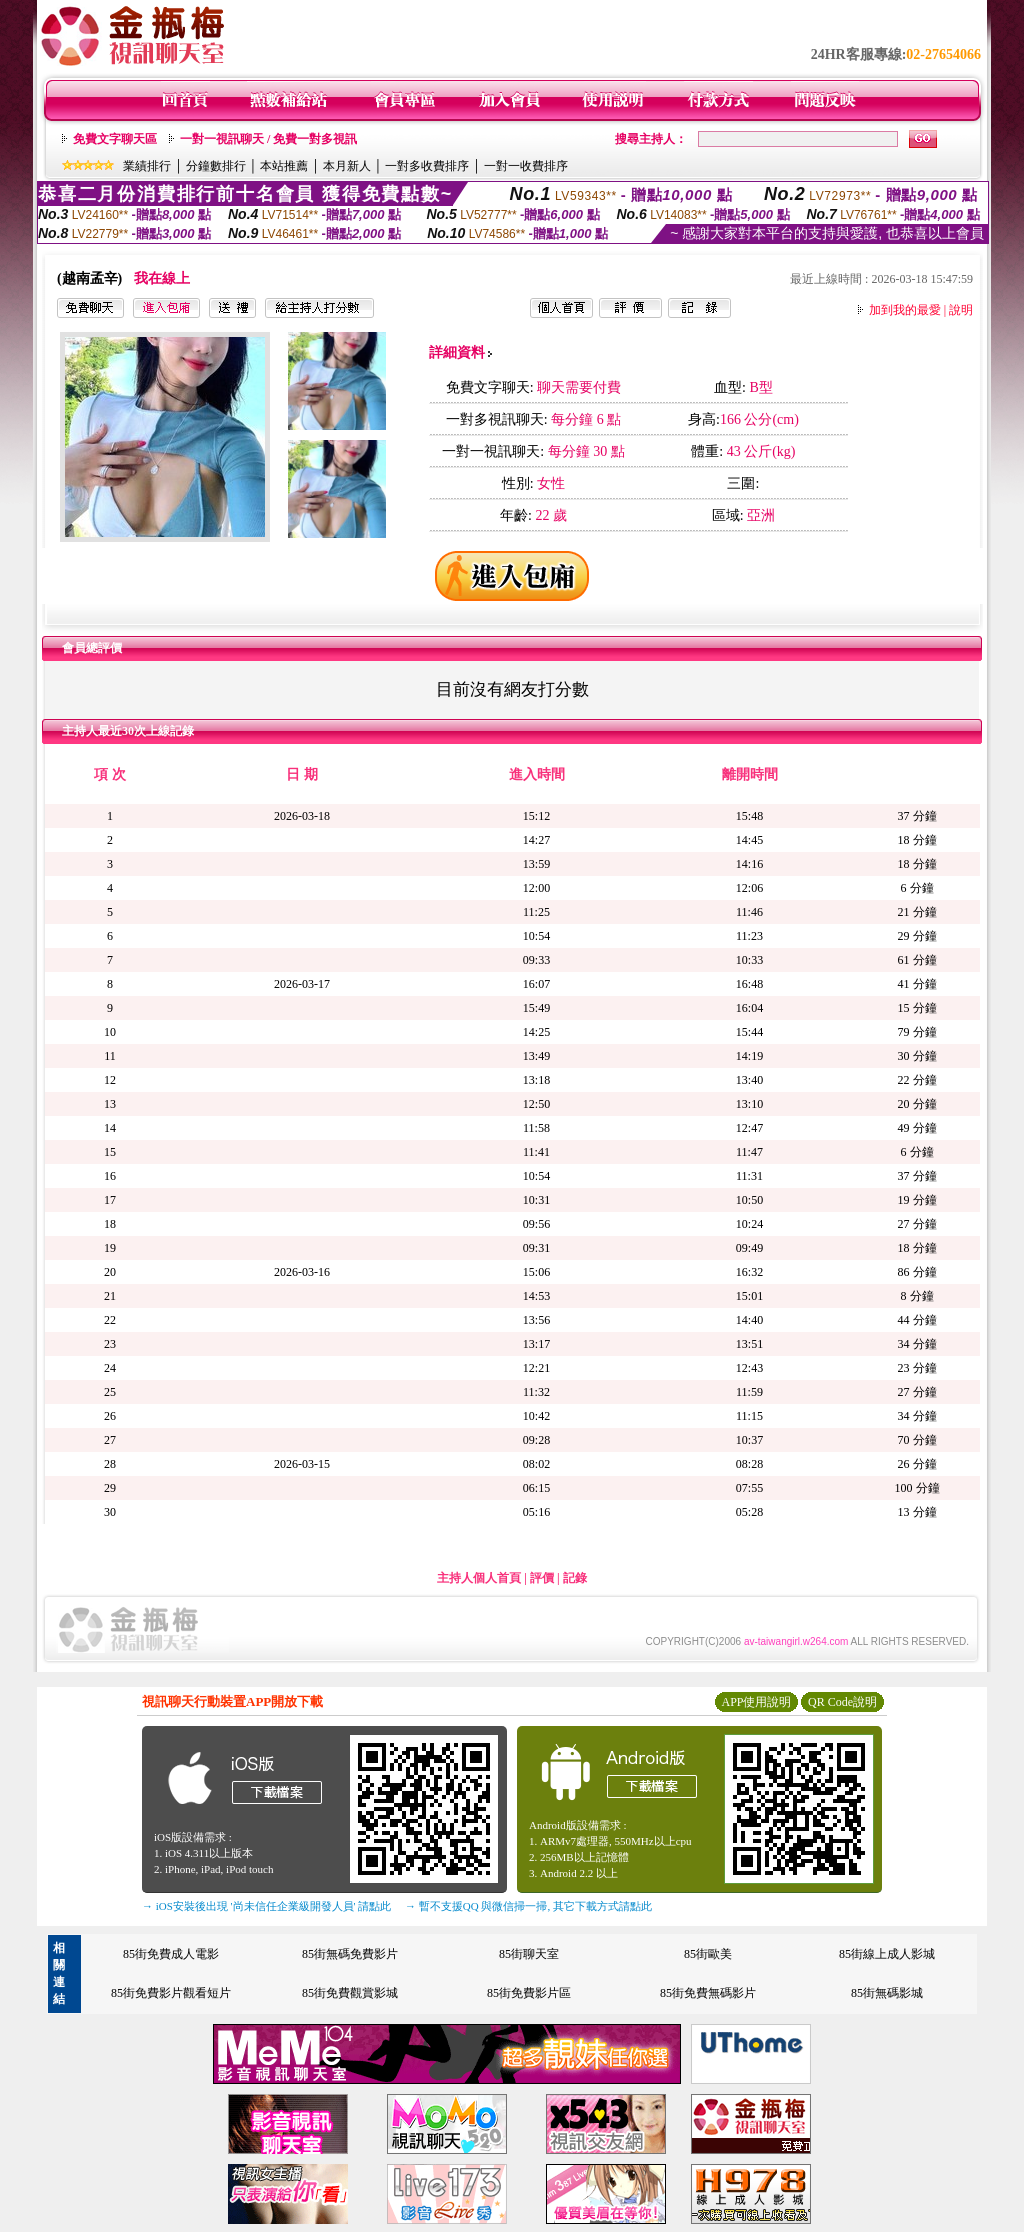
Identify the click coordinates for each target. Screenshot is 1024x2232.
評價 (542, 1578)
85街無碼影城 (887, 1993)
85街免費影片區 (529, 1993)
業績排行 (147, 166)
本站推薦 (284, 166)
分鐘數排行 (216, 166)
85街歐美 (708, 1954)
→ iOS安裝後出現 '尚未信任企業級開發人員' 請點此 (266, 1906)
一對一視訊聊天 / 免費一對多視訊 (268, 139)
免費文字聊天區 (115, 139)
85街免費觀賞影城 (350, 1993)
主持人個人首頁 (479, 1578)
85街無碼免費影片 (350, 1954)
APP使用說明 (756, 1702)
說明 (961, 310)
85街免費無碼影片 (708, 1993)
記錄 (575, 1578)
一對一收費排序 (526, 166)
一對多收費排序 (427, 166)
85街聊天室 (529, 1954)
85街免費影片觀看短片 (171, 1993)
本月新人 (347, 166)
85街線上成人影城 (887, 1954)
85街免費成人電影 (171, 1954)
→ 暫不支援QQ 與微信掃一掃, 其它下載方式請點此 (528, 1906)
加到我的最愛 (905, 310)
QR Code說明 (842, 1702)
